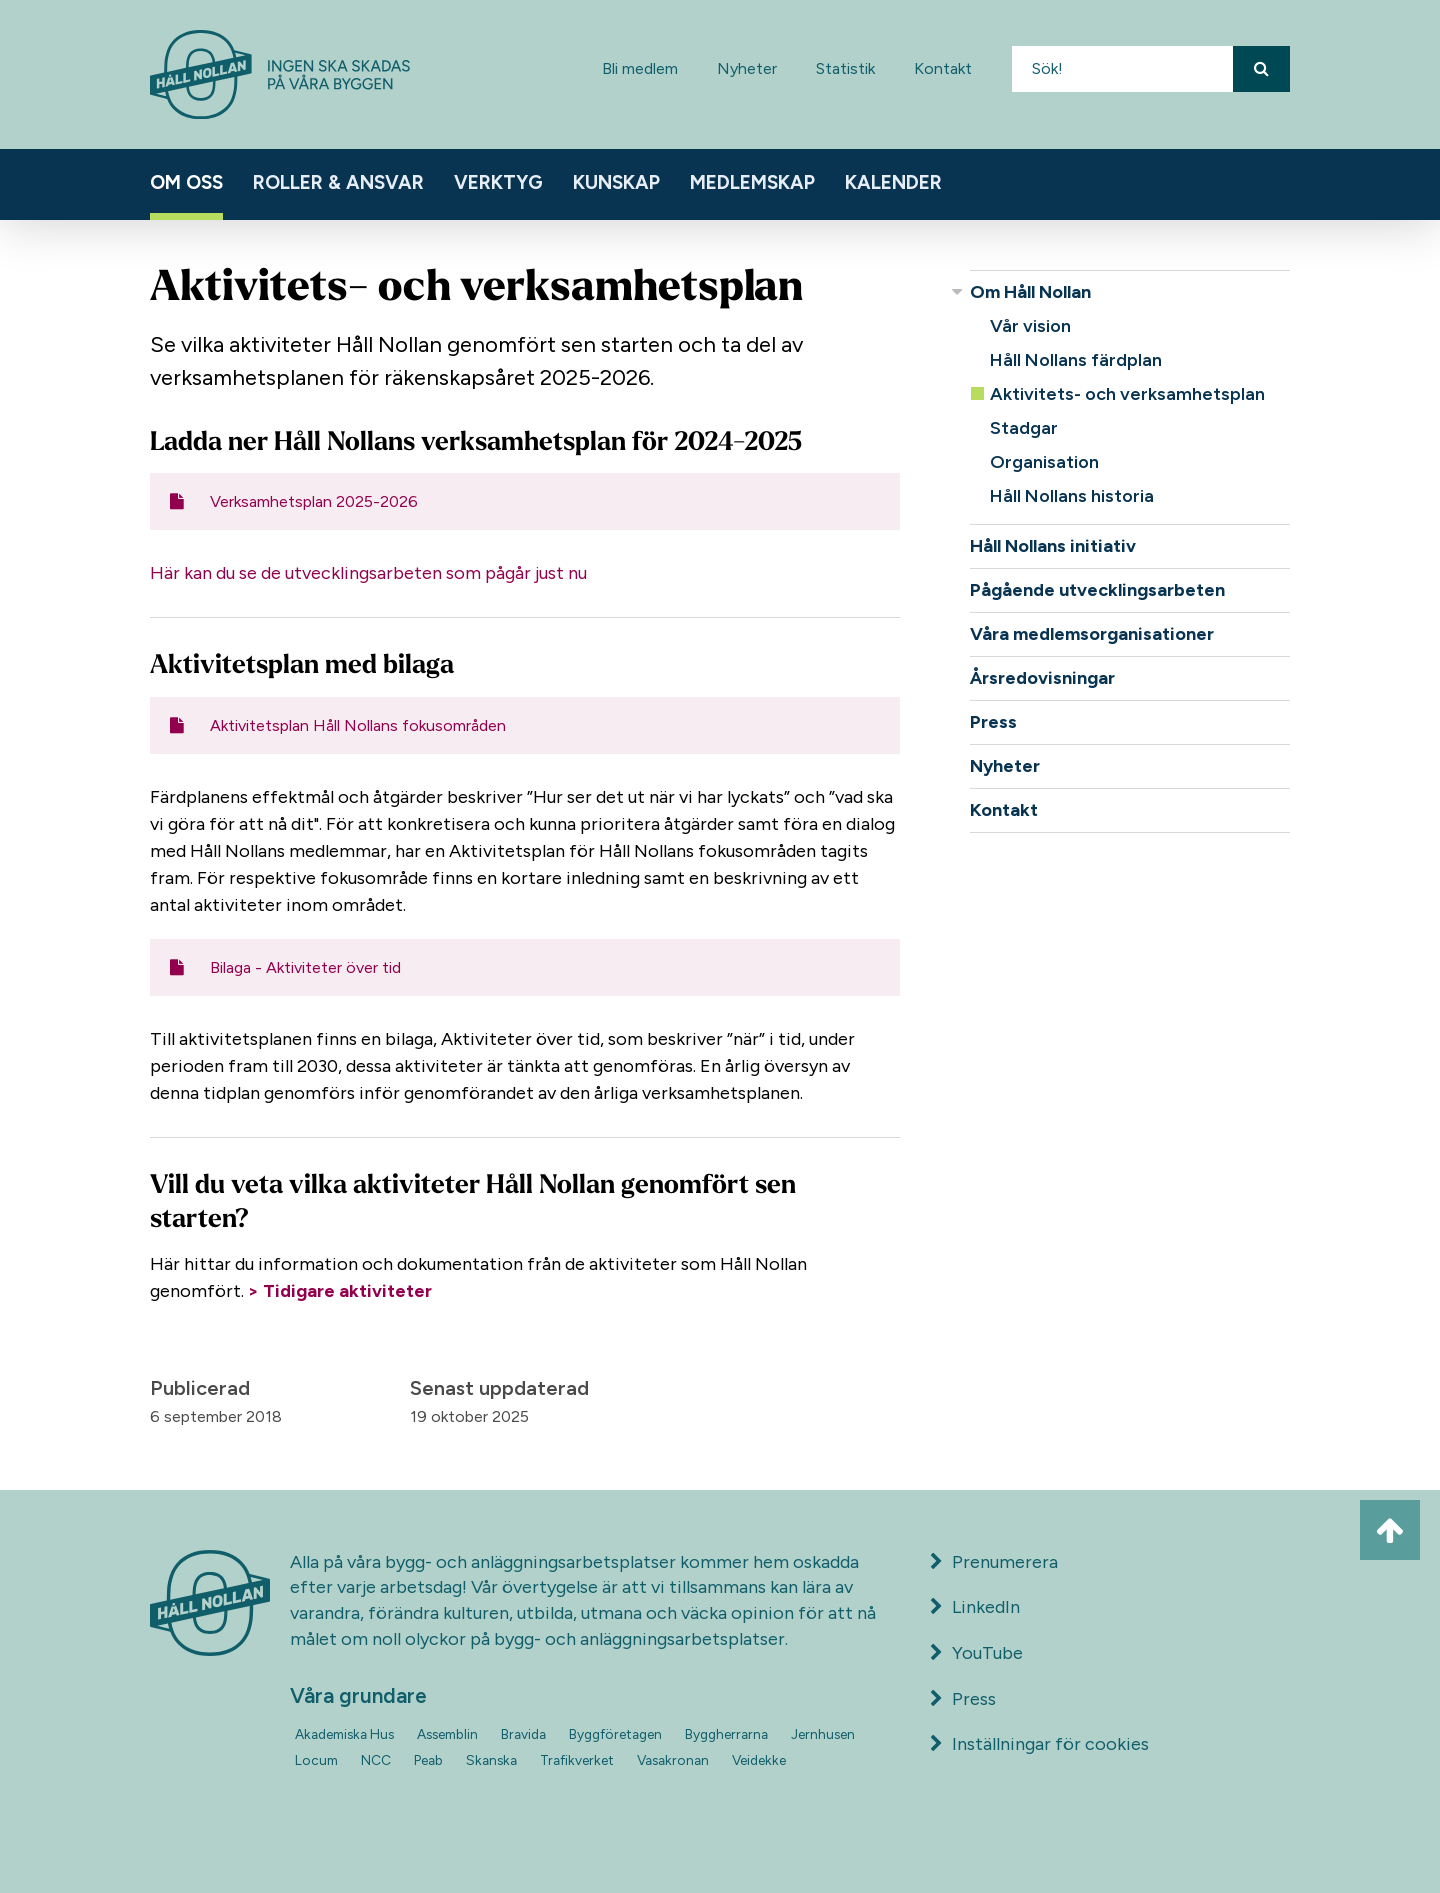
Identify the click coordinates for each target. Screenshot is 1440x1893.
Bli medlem (640, 68)
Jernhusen (823, 1734)
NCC (376, 1760)
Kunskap (616, 182)
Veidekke (759, 1760)
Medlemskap (752, 182)
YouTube (976, 1653)
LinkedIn (975, 1607)
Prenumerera (994, 1562)
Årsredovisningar (1042, 678)
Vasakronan (673, 1760)
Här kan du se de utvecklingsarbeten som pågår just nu (368, 573)
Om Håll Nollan (1030, 292)
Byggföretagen (615, 1734)
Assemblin (447, 1734)
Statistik (845, 68)
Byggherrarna (726, 1734)
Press (993, 722)
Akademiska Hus (344, 1734)
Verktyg (498, 182)
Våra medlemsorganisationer (1092, 634)
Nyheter (747, 68)
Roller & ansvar (338, 182)
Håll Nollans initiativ (1053, 546)
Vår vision (1030, 326)
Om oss (186, 182)
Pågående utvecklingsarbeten (1097, 590)
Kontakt (943, 68)
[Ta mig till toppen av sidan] (1390, 1530)
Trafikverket (577, 1760)
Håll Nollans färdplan (1076, 360)
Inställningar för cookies (1050, 1744)
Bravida (523, 1734)
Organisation (1044, 462)
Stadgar (1024, 428)
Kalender (893, 182)
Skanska (491, 1760)
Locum (316, 1760)
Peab (428, 1760)
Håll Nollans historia (1072, 496)
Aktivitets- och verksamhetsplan (1127, 394)
